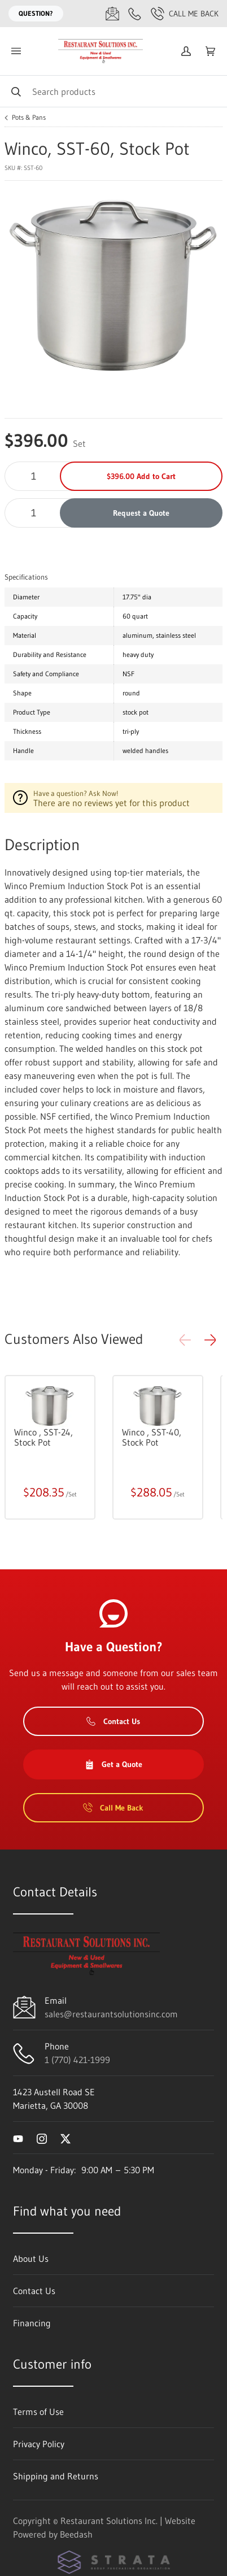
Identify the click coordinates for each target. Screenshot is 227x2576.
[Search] (113, 91)
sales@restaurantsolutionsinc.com (111, 2014)
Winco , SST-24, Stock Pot (43, 1437)
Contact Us (113, 1721)
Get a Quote (113, 1764)
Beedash (76, 2534)
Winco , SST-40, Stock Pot (151, 1437)
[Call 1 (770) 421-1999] (135, 13)
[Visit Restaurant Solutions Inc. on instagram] (42, 2137)
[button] (210, 1340)
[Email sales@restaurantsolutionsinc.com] (112, 13)
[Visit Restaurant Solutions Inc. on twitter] (65, 2137)
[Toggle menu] (16, 51)
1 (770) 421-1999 (77, 2059)
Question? (36, 13)
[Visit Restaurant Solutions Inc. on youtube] (18, 2137)
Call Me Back (185, 13)
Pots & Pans (29, 117)
